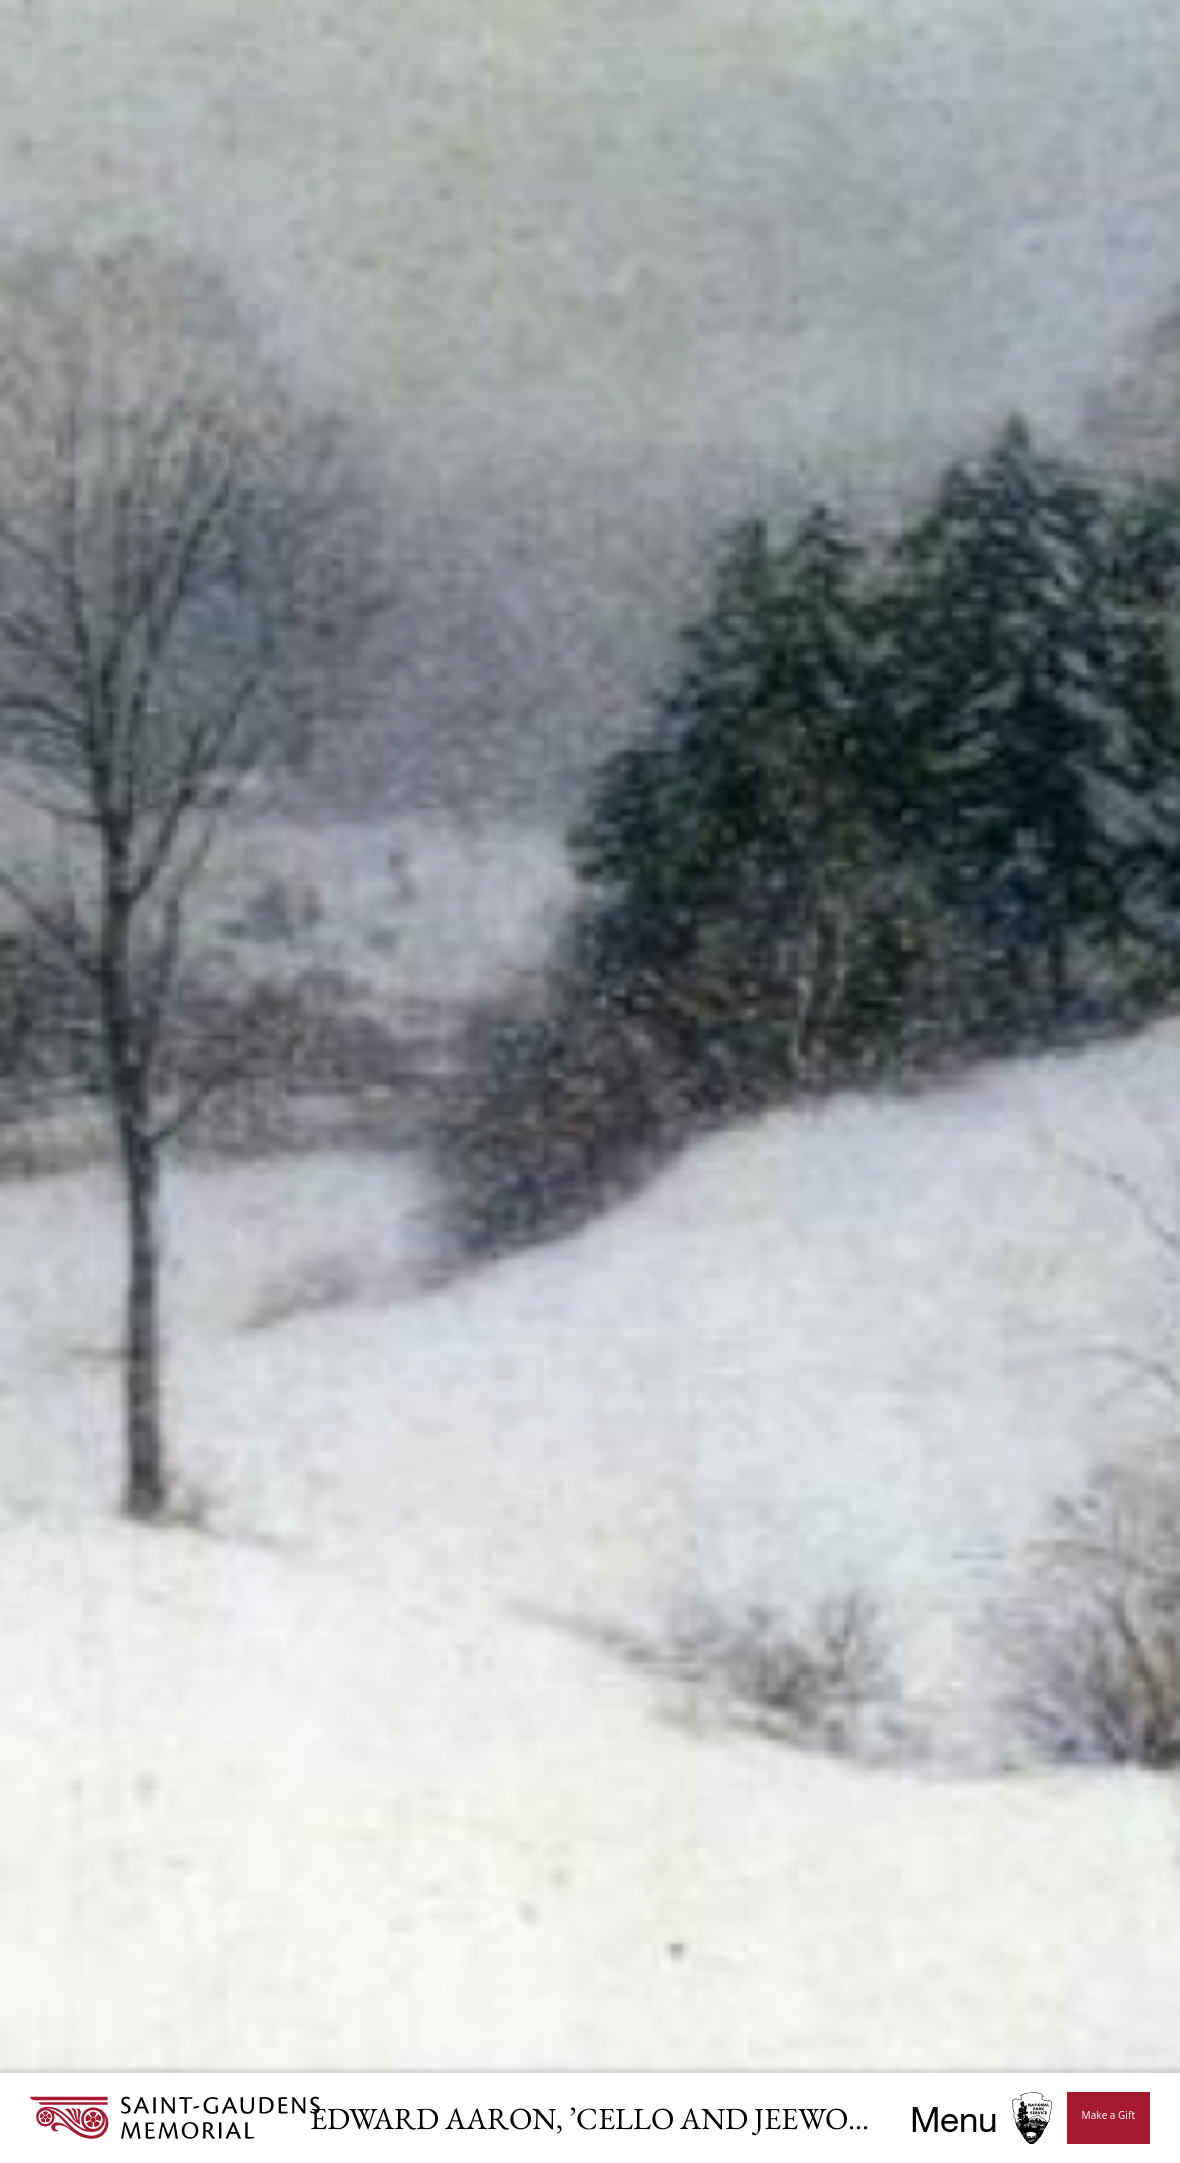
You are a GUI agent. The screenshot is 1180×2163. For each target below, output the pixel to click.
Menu (953, 2118)
